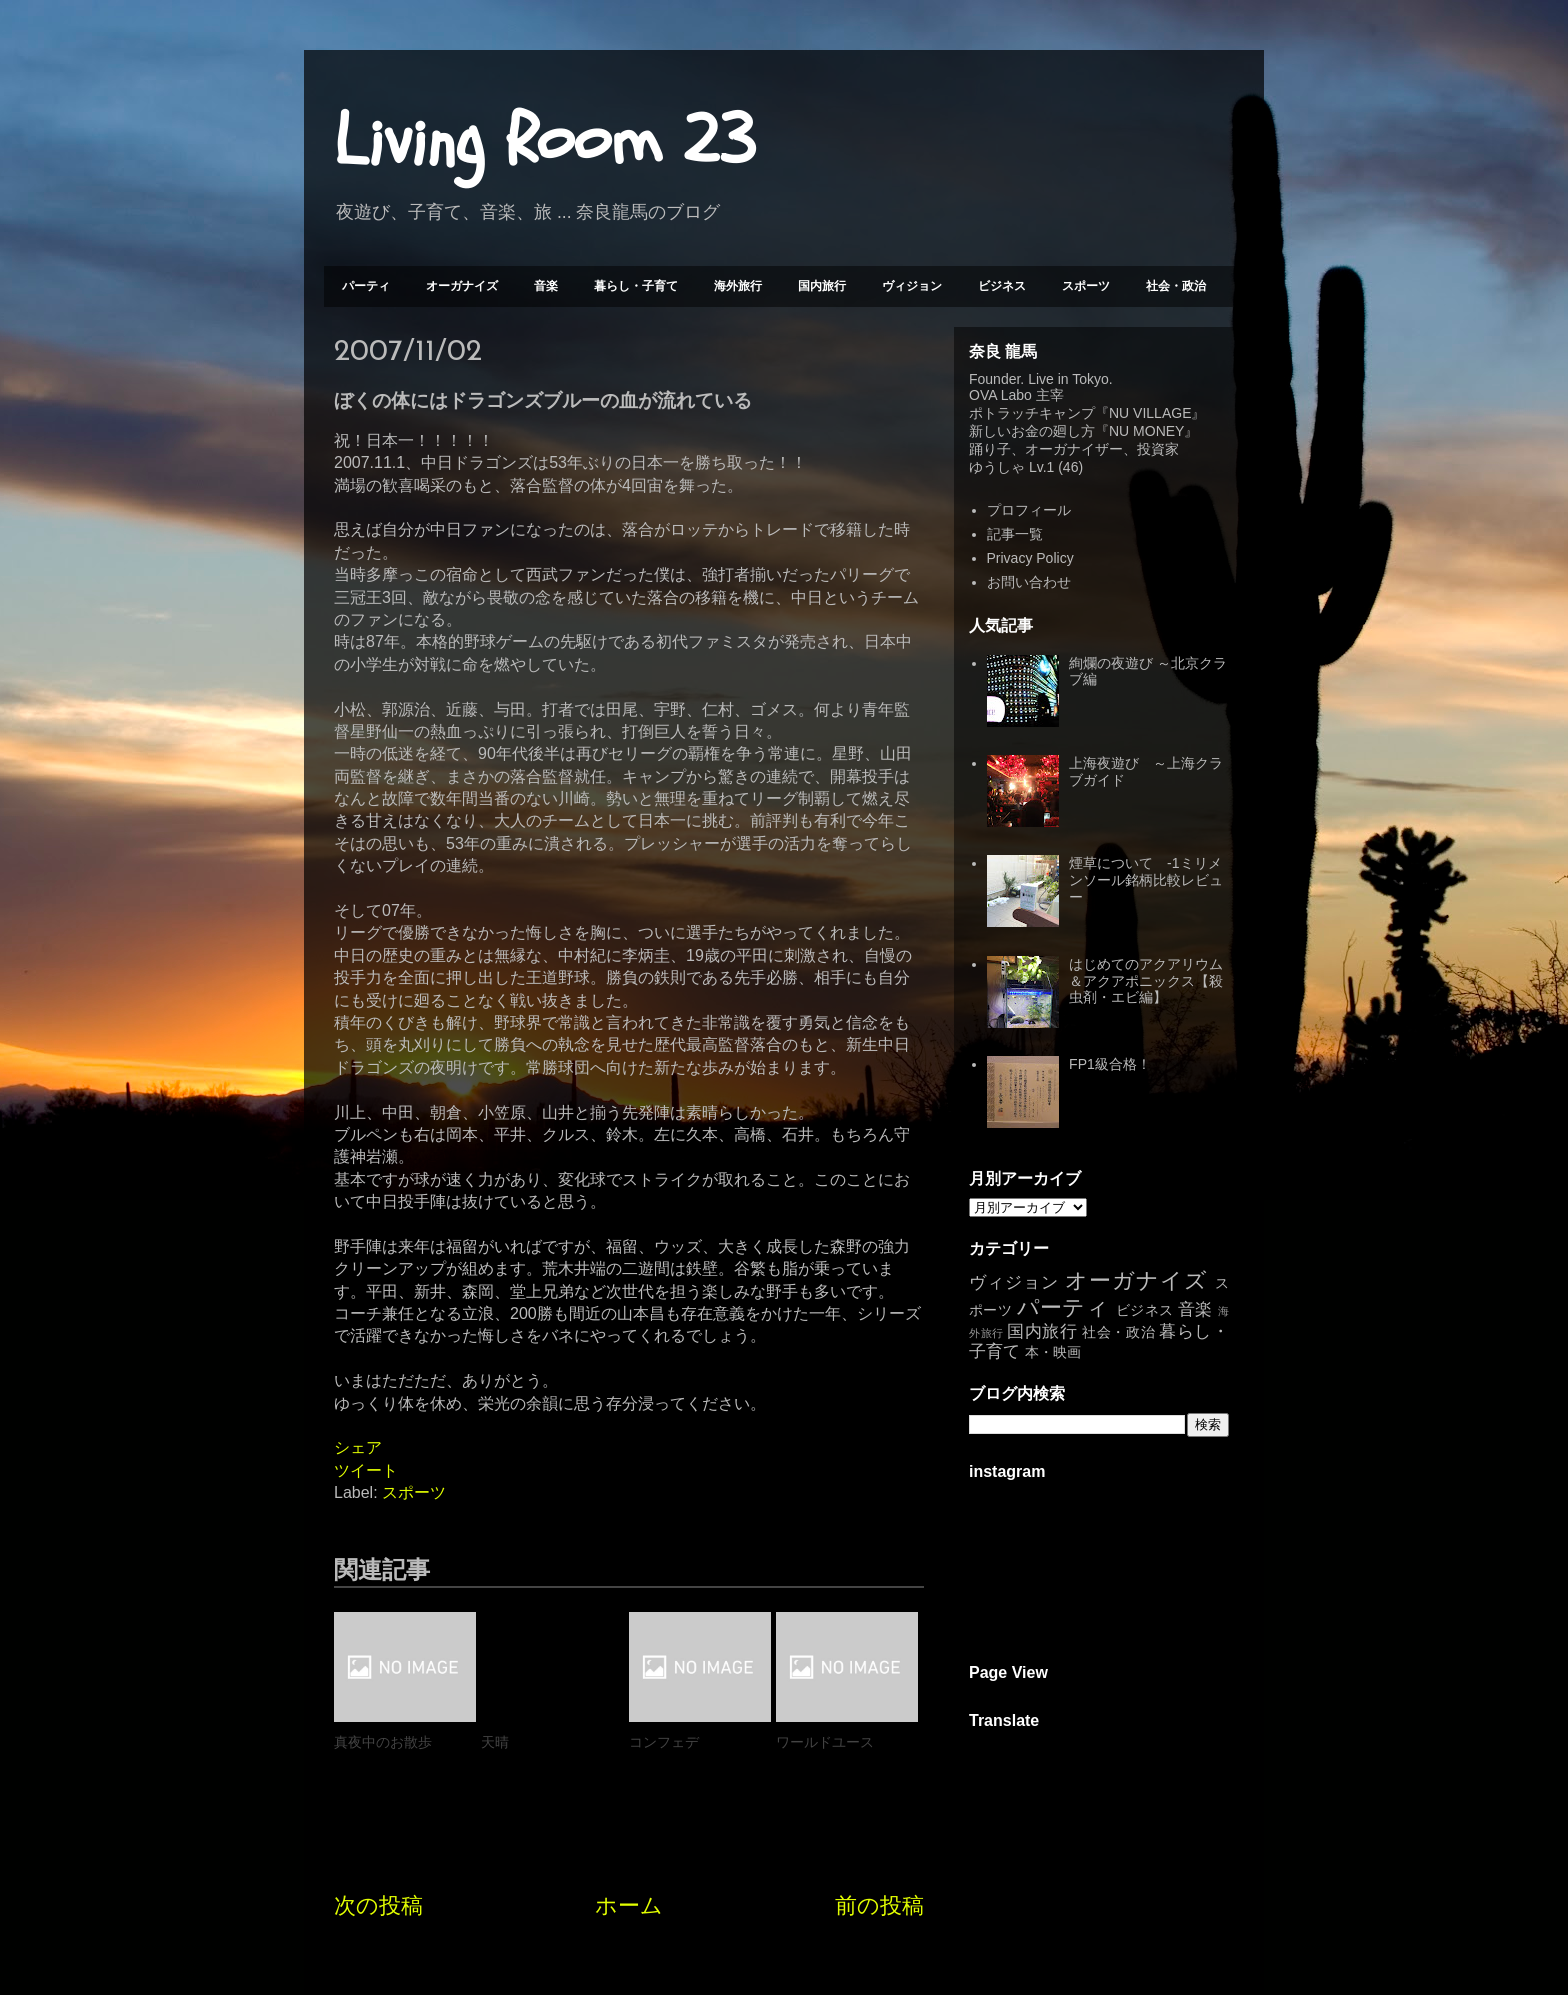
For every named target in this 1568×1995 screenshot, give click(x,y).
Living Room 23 (544, 141)
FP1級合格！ (1110, 1064)
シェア (358, 1447)
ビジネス (1002, 286)
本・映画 (1053, 1352)
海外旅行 (738, 286)
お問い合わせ (1029, 582)
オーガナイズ (462, 286)
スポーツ (1086, 286)
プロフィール (1029, 510)
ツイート (366, 1470)
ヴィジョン (912, 286)
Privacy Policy (1030, 558)
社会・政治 (1176, 286)
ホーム (629, 1905)
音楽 (546, 286)
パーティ (366, 286)
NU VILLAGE (1150, 413)
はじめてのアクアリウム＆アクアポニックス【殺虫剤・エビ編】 (1146, 981)
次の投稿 (378, 1905)
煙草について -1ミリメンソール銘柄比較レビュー (1146, 880)
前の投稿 (879, 1905)
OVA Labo (1000, 395)
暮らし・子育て (636, 286)
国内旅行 (822, 286)
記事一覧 (1015, 534)
